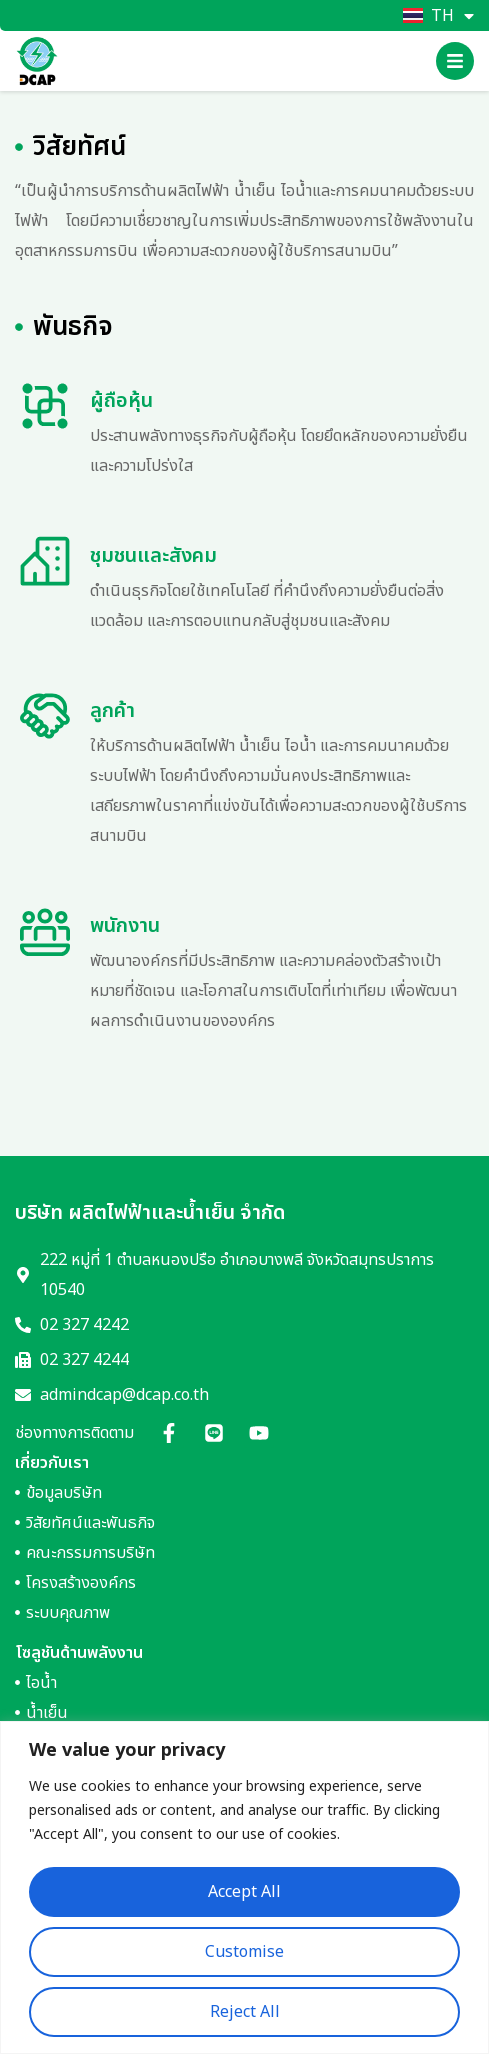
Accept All (244, 1892)
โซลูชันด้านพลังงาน (79, 1653)
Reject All (245, 2012)
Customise (244, 1952)
